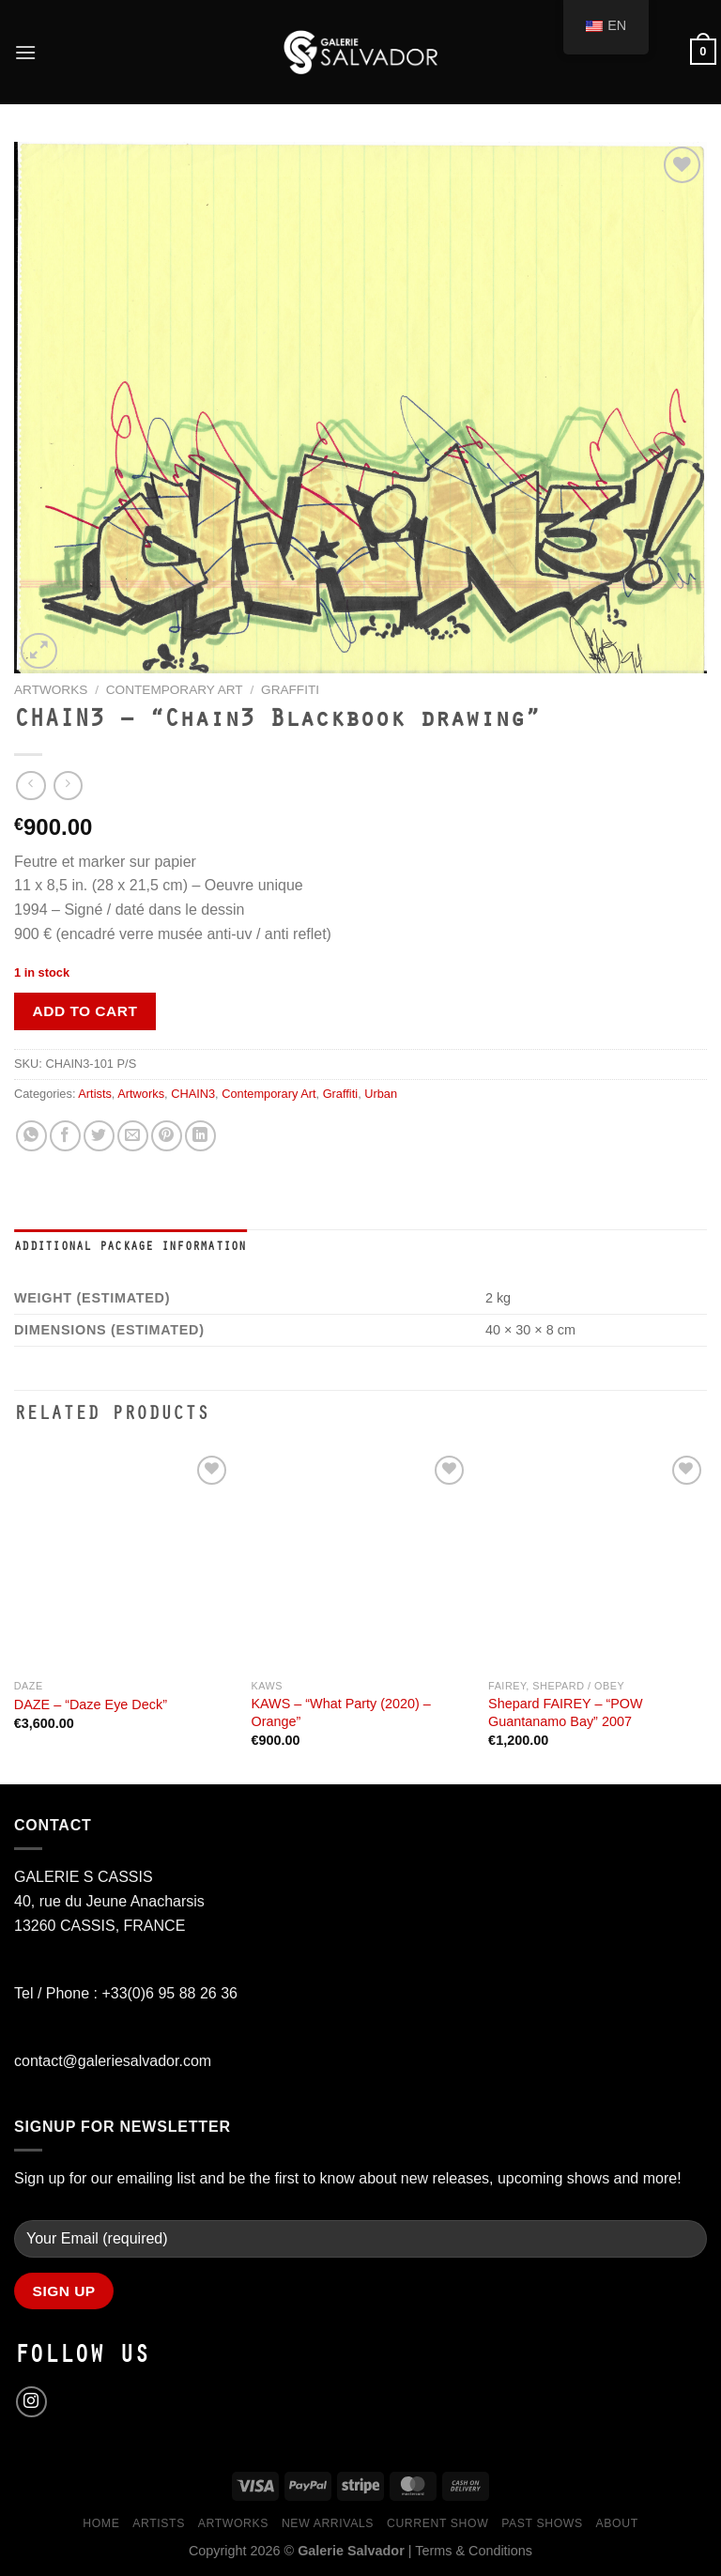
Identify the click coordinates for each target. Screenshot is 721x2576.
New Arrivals (328, 2523)
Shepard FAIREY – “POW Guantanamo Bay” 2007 (565, 1712)
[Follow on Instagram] (31, 2401)
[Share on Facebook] (65, 1135)
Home (101, 2523)
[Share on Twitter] (99, 1135)
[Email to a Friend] (132, 1135)
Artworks (50, 690)
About (617, 2523)
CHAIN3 (193, 1094)
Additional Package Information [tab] (130, 1248)
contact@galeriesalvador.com (112, 2061)
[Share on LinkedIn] (200, 1135)
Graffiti (290, 690)
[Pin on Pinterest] (166, 1135)
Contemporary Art (174, 690)
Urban (380, 1094)
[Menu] (25, 52)
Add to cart (85, 1011)
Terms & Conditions (473, 2550)
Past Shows (542, 2523)
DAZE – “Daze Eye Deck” (90, 1704)
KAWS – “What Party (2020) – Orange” (340, 1712)
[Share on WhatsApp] (31, 1135)
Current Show (437, 2523)
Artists (95, 1094)
